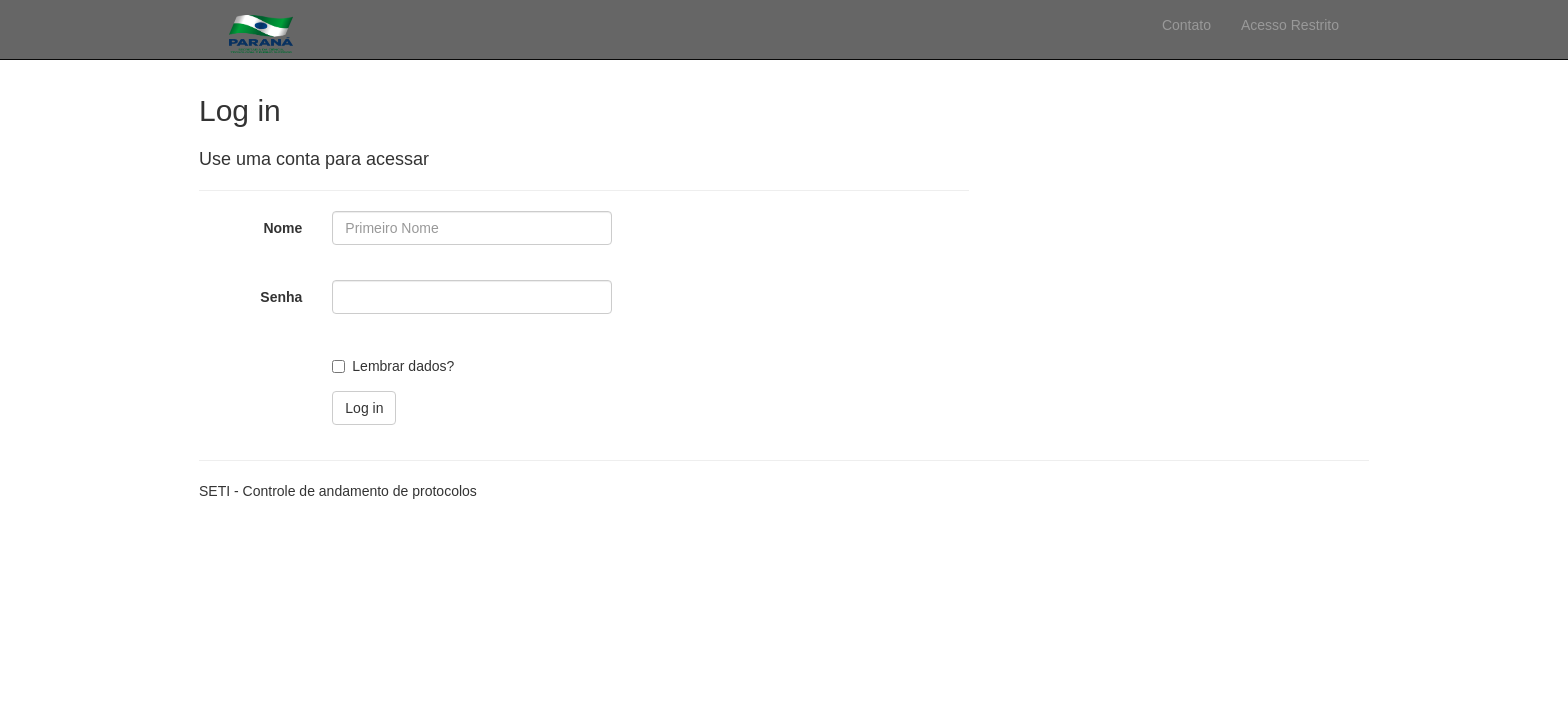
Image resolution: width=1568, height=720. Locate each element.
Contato (1186, 25)
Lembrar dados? (403, 366)
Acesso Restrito (1290, 25)
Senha (281, 297)
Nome (282, 228)
